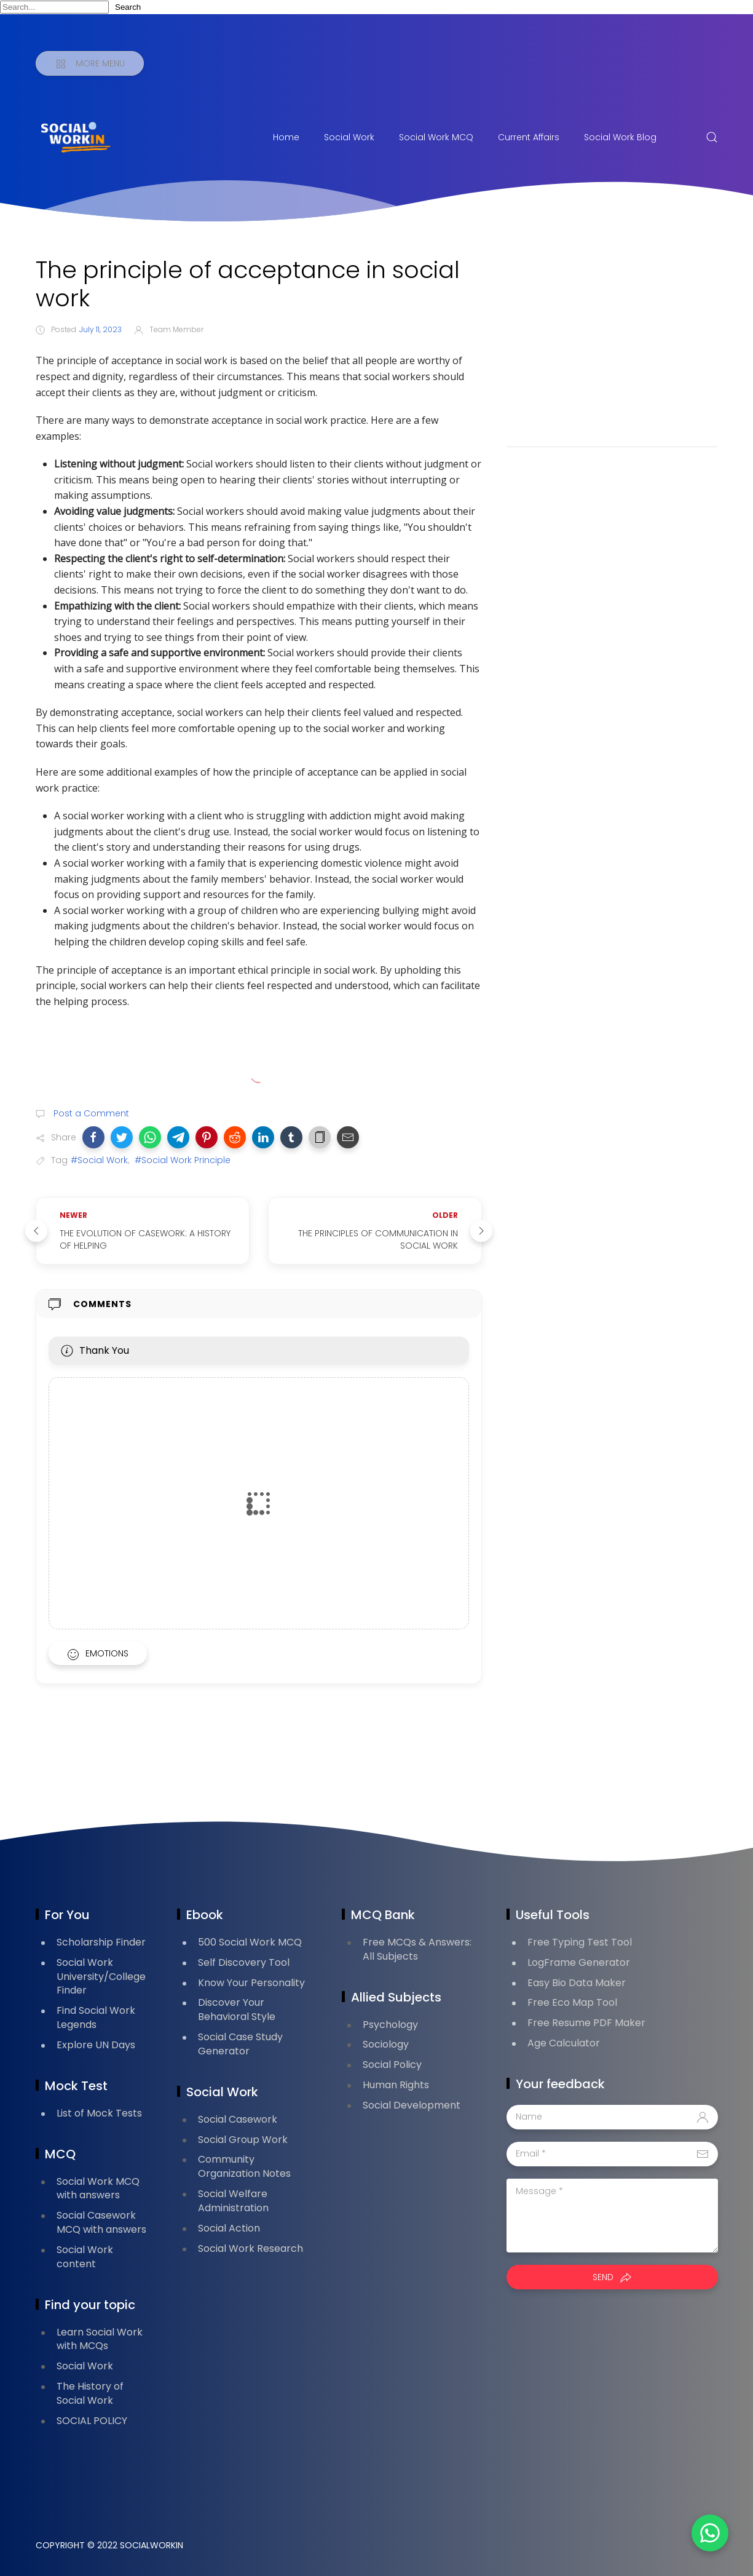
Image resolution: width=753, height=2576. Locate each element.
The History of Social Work (90, 2393)
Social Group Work (243, 2140)
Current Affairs (528, 137)
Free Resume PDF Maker (586, 2023)
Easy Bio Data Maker (576, 1983)
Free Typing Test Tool (579, 1942)
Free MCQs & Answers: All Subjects (417, 1949)
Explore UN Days (96, 2045)
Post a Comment (90, 1113)
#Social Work (99, 1160)
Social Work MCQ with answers (98, 2188)
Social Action (229, 2228)
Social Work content (85, 2257)
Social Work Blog (620, 137)
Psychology (390, 2024)
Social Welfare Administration (233, 2201)
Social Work (349, 137)
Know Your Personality (251, 1983)
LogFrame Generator (578, 1962)
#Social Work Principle (183, 1160)
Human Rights (396, 2085)
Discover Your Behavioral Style (236, 2009)
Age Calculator (563, 2043)
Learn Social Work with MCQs (100, 2339)
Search (128, 7)
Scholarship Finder (101, 1942)
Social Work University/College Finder (101, 1976)
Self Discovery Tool (244, 1962)
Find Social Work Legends (96, 2017)
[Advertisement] (612, 342)
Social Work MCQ (436, 137)
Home (286, 137)
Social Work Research (250, 2248)
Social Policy (392, 2064)
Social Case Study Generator (240, 2044)
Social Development (411, 2105)
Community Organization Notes (244, 2166)
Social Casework (237, 2119)
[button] (93, 1137)
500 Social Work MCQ (250, 1942)
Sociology (386, 2044)
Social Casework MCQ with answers (101, 2222)
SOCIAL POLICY (92, 2421)
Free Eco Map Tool (572, 2002)
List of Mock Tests (99, 2113)
